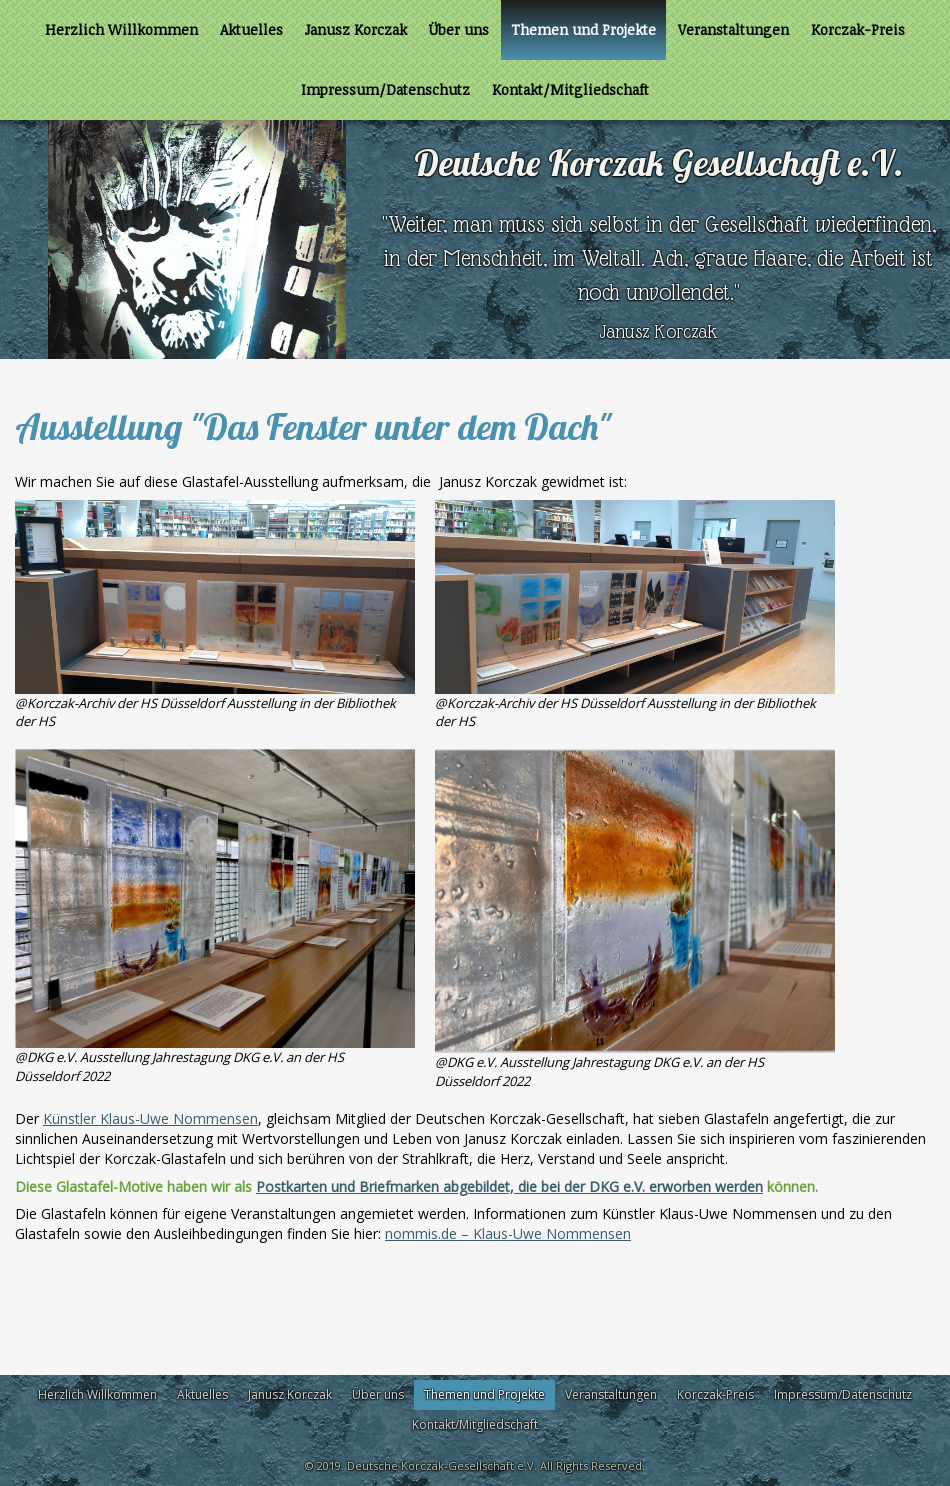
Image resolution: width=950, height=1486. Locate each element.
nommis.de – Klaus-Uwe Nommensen (508, 1233)
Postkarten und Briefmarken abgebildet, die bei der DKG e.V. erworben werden (509, 1186)
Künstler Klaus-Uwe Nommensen (150, 1118)
